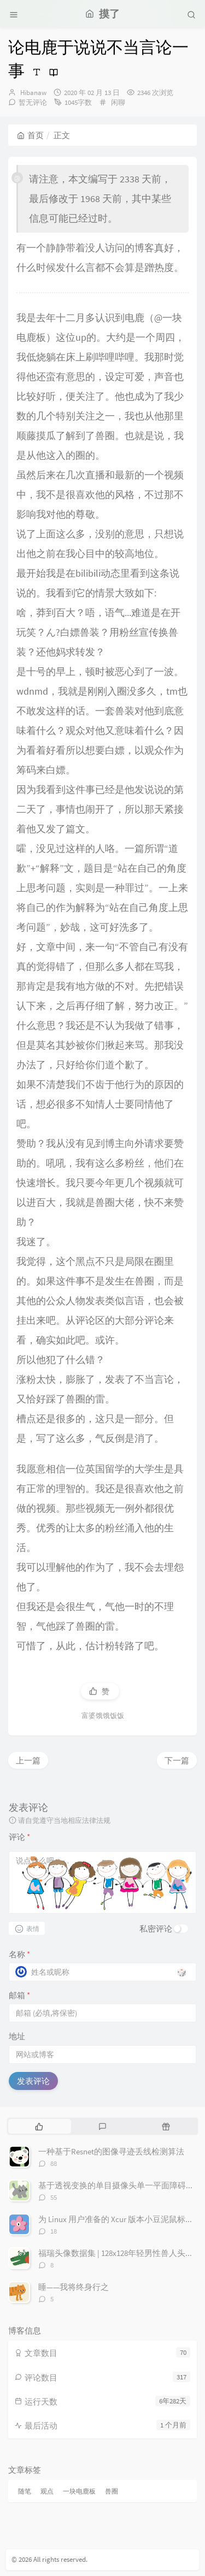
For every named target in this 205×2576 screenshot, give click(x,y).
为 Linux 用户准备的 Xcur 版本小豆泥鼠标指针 (120, 2219)
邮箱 (19, 1995)
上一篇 (28, 1760)
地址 (17, 2036)
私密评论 (155, 1928)
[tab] (39, 2126)
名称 (19, 1954)
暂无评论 (33, 102)
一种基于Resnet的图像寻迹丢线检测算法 (111, 2151)
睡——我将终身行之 (73, 2287)
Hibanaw (33, 92)
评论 (19, 1837)
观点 (47, 2491)
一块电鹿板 (79, 2491)
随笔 (24, 2491)
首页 (30, 135)
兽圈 (111, 2491)
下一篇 (177, 1760)
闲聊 (118, 102)
